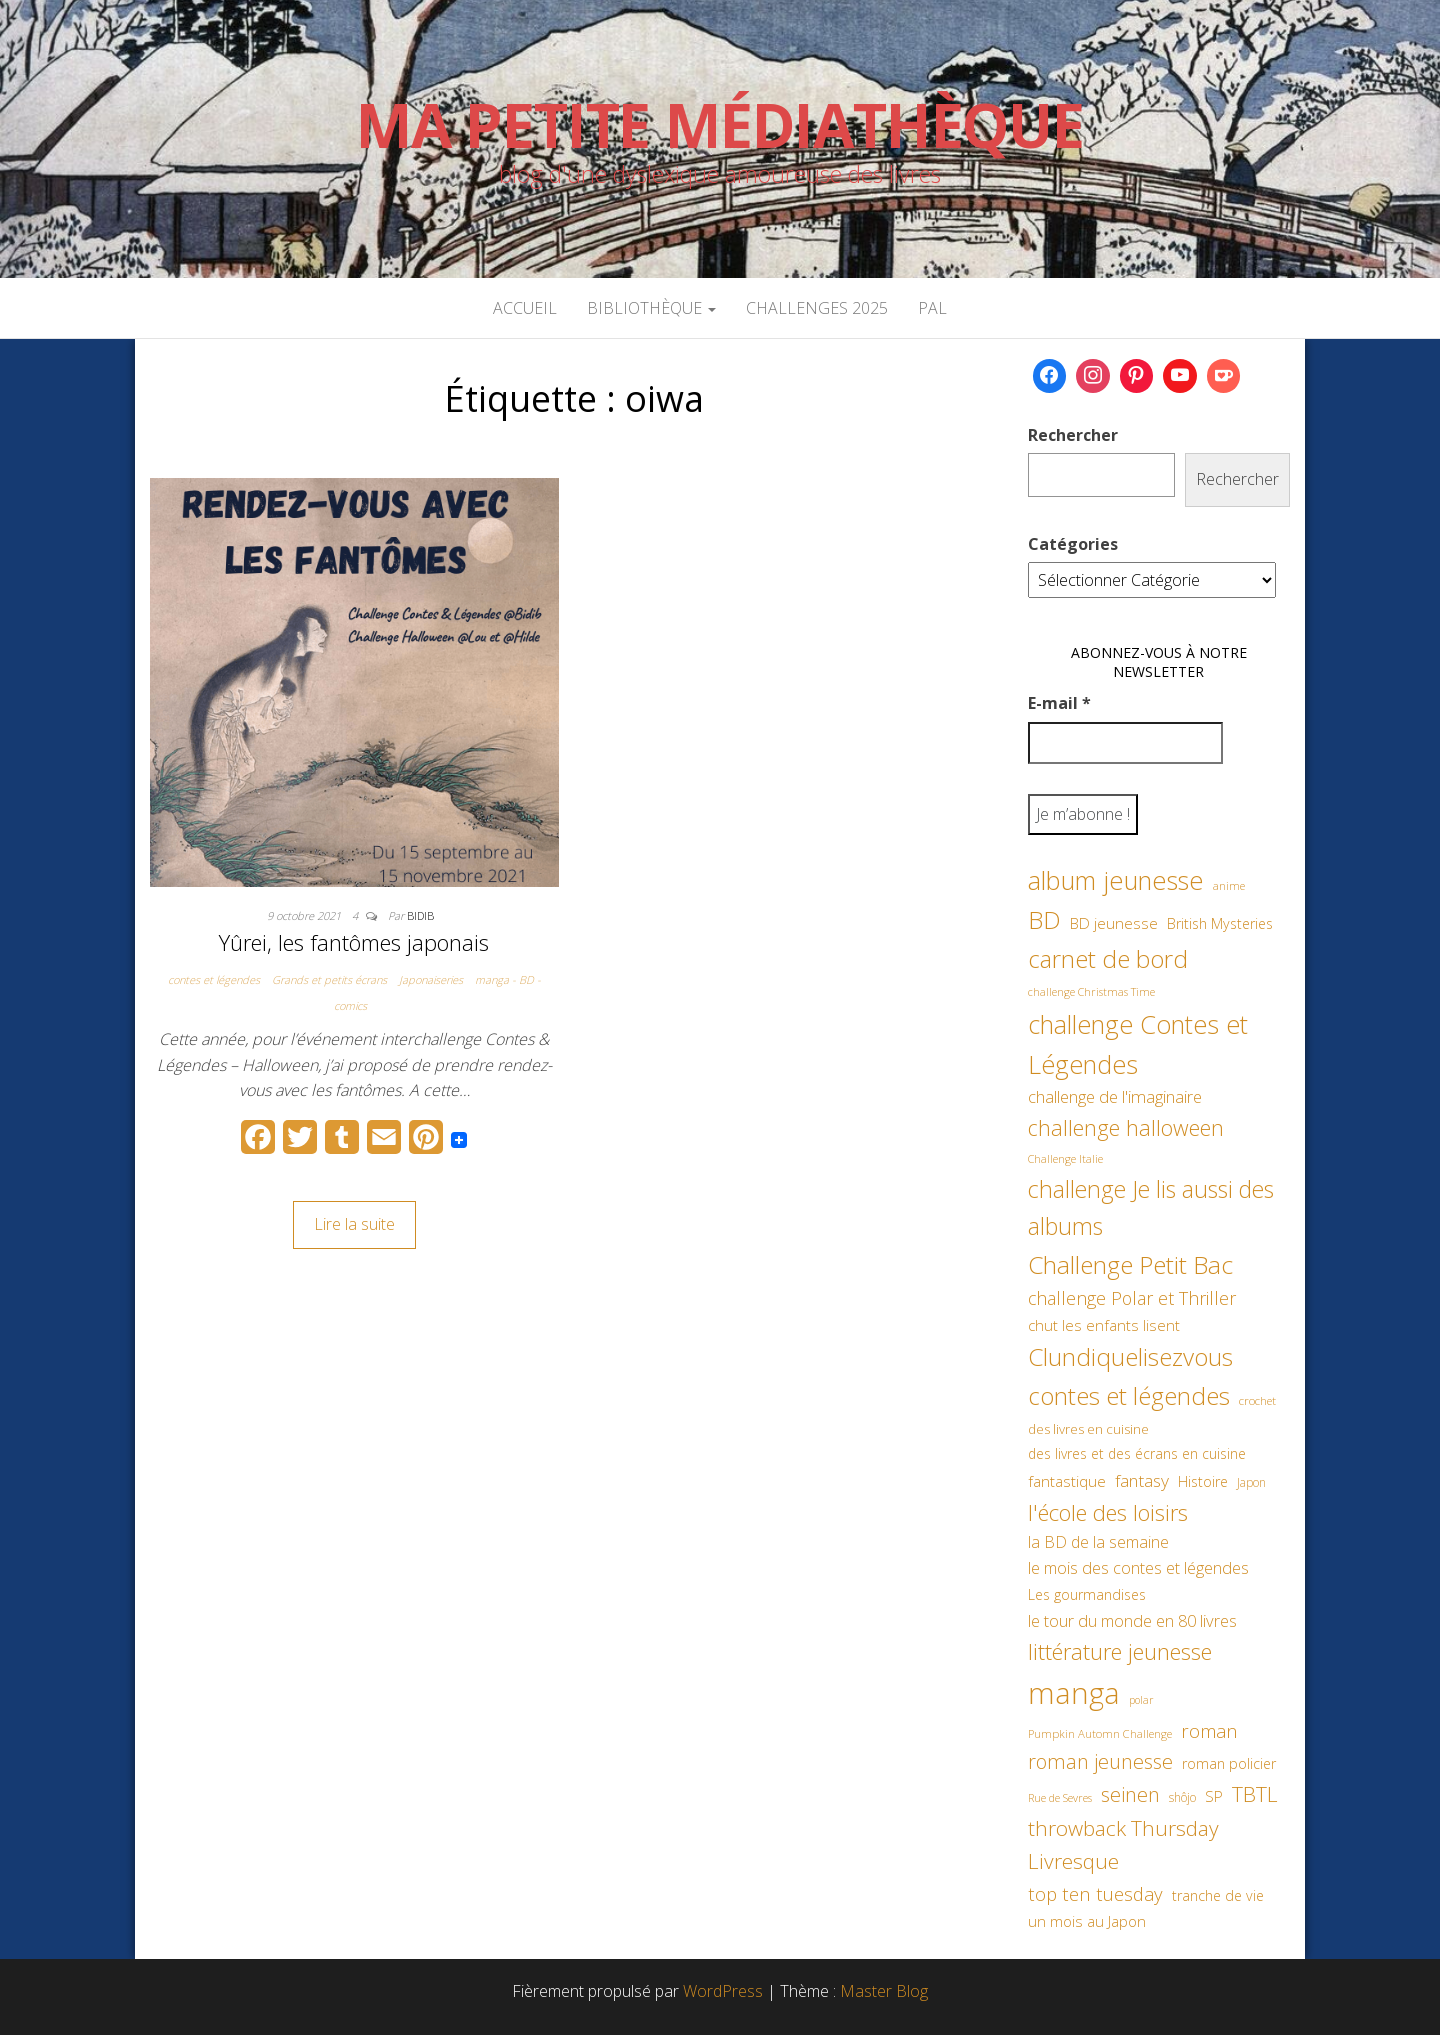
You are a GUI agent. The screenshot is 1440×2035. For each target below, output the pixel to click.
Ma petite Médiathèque (720, 125)
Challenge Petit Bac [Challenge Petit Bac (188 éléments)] (1130, 1264)
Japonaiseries (431, 979)
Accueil (525, 308)
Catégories (1073, 544)
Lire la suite (354, 1224)
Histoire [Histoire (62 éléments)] (1203, 1481)
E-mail (1059, 703)
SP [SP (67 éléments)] (1214, 1796)
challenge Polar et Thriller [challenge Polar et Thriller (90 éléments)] (1132, 1298)
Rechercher (1073, 435)
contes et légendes (214, 979)
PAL (932, 308)
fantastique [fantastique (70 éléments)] (1067, 1481)
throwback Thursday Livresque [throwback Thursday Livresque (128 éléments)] (1123, 1845)
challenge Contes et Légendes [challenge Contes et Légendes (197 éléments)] (1138, 1044)
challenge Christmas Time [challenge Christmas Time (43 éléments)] (1091, 991)
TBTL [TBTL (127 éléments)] (1255, 1794)
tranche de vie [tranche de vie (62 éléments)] (1218, 1895)
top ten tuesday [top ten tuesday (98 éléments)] (1095, 1893)
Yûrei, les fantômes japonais (354, 942)
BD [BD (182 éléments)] (1044, 919)
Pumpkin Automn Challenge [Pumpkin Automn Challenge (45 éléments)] (1100, 1733)
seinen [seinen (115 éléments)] (1130, 1794)
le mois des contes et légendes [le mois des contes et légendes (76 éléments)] (1138, 1568)
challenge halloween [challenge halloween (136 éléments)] (1126, 1127)
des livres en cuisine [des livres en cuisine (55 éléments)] (1088, 1429)
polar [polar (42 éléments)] (1141, 1700)
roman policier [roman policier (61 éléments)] (1229, 1763)
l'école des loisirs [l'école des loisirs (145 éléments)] (1108, 1512)
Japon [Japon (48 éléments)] (1251, 1482)
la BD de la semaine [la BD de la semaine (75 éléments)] (1098, 1542)
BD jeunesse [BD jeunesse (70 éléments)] (1114, 923)
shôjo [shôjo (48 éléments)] (1182, 1797)
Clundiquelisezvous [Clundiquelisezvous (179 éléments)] (1130, 1356)
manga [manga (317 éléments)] (1074, 1693)
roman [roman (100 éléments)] (1209, 1730)
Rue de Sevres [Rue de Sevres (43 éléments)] (1060, 1797)
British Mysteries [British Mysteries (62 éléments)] (1220, 923)
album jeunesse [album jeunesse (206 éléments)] (1116, 880)
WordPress (723, 1991)
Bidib (420, 915)
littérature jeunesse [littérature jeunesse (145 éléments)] (1120, 1651)
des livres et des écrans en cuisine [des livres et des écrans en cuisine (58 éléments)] (1137, 1453)
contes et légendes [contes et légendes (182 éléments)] (1129, 1395)
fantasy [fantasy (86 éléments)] (1142, 1480)
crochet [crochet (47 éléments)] (1257, 1400)
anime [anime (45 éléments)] (1229, 885)
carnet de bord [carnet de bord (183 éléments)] (1108, 958)
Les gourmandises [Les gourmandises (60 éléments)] (1087, 1594)
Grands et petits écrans (329, 979)
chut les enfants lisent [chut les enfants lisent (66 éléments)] (1104, 1325)
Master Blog (884, 1991)
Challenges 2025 (817, 308)
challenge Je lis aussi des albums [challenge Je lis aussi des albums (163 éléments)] (1151, 1207)
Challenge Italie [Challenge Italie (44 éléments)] (1065, 1158)
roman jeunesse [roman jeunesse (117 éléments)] (1100, 1761)
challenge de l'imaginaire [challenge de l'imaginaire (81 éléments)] (1115, 1096)
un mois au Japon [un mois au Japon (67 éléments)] (1087, 1921)
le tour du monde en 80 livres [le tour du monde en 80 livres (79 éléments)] (1132, 1620)
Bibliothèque (651, 308)
